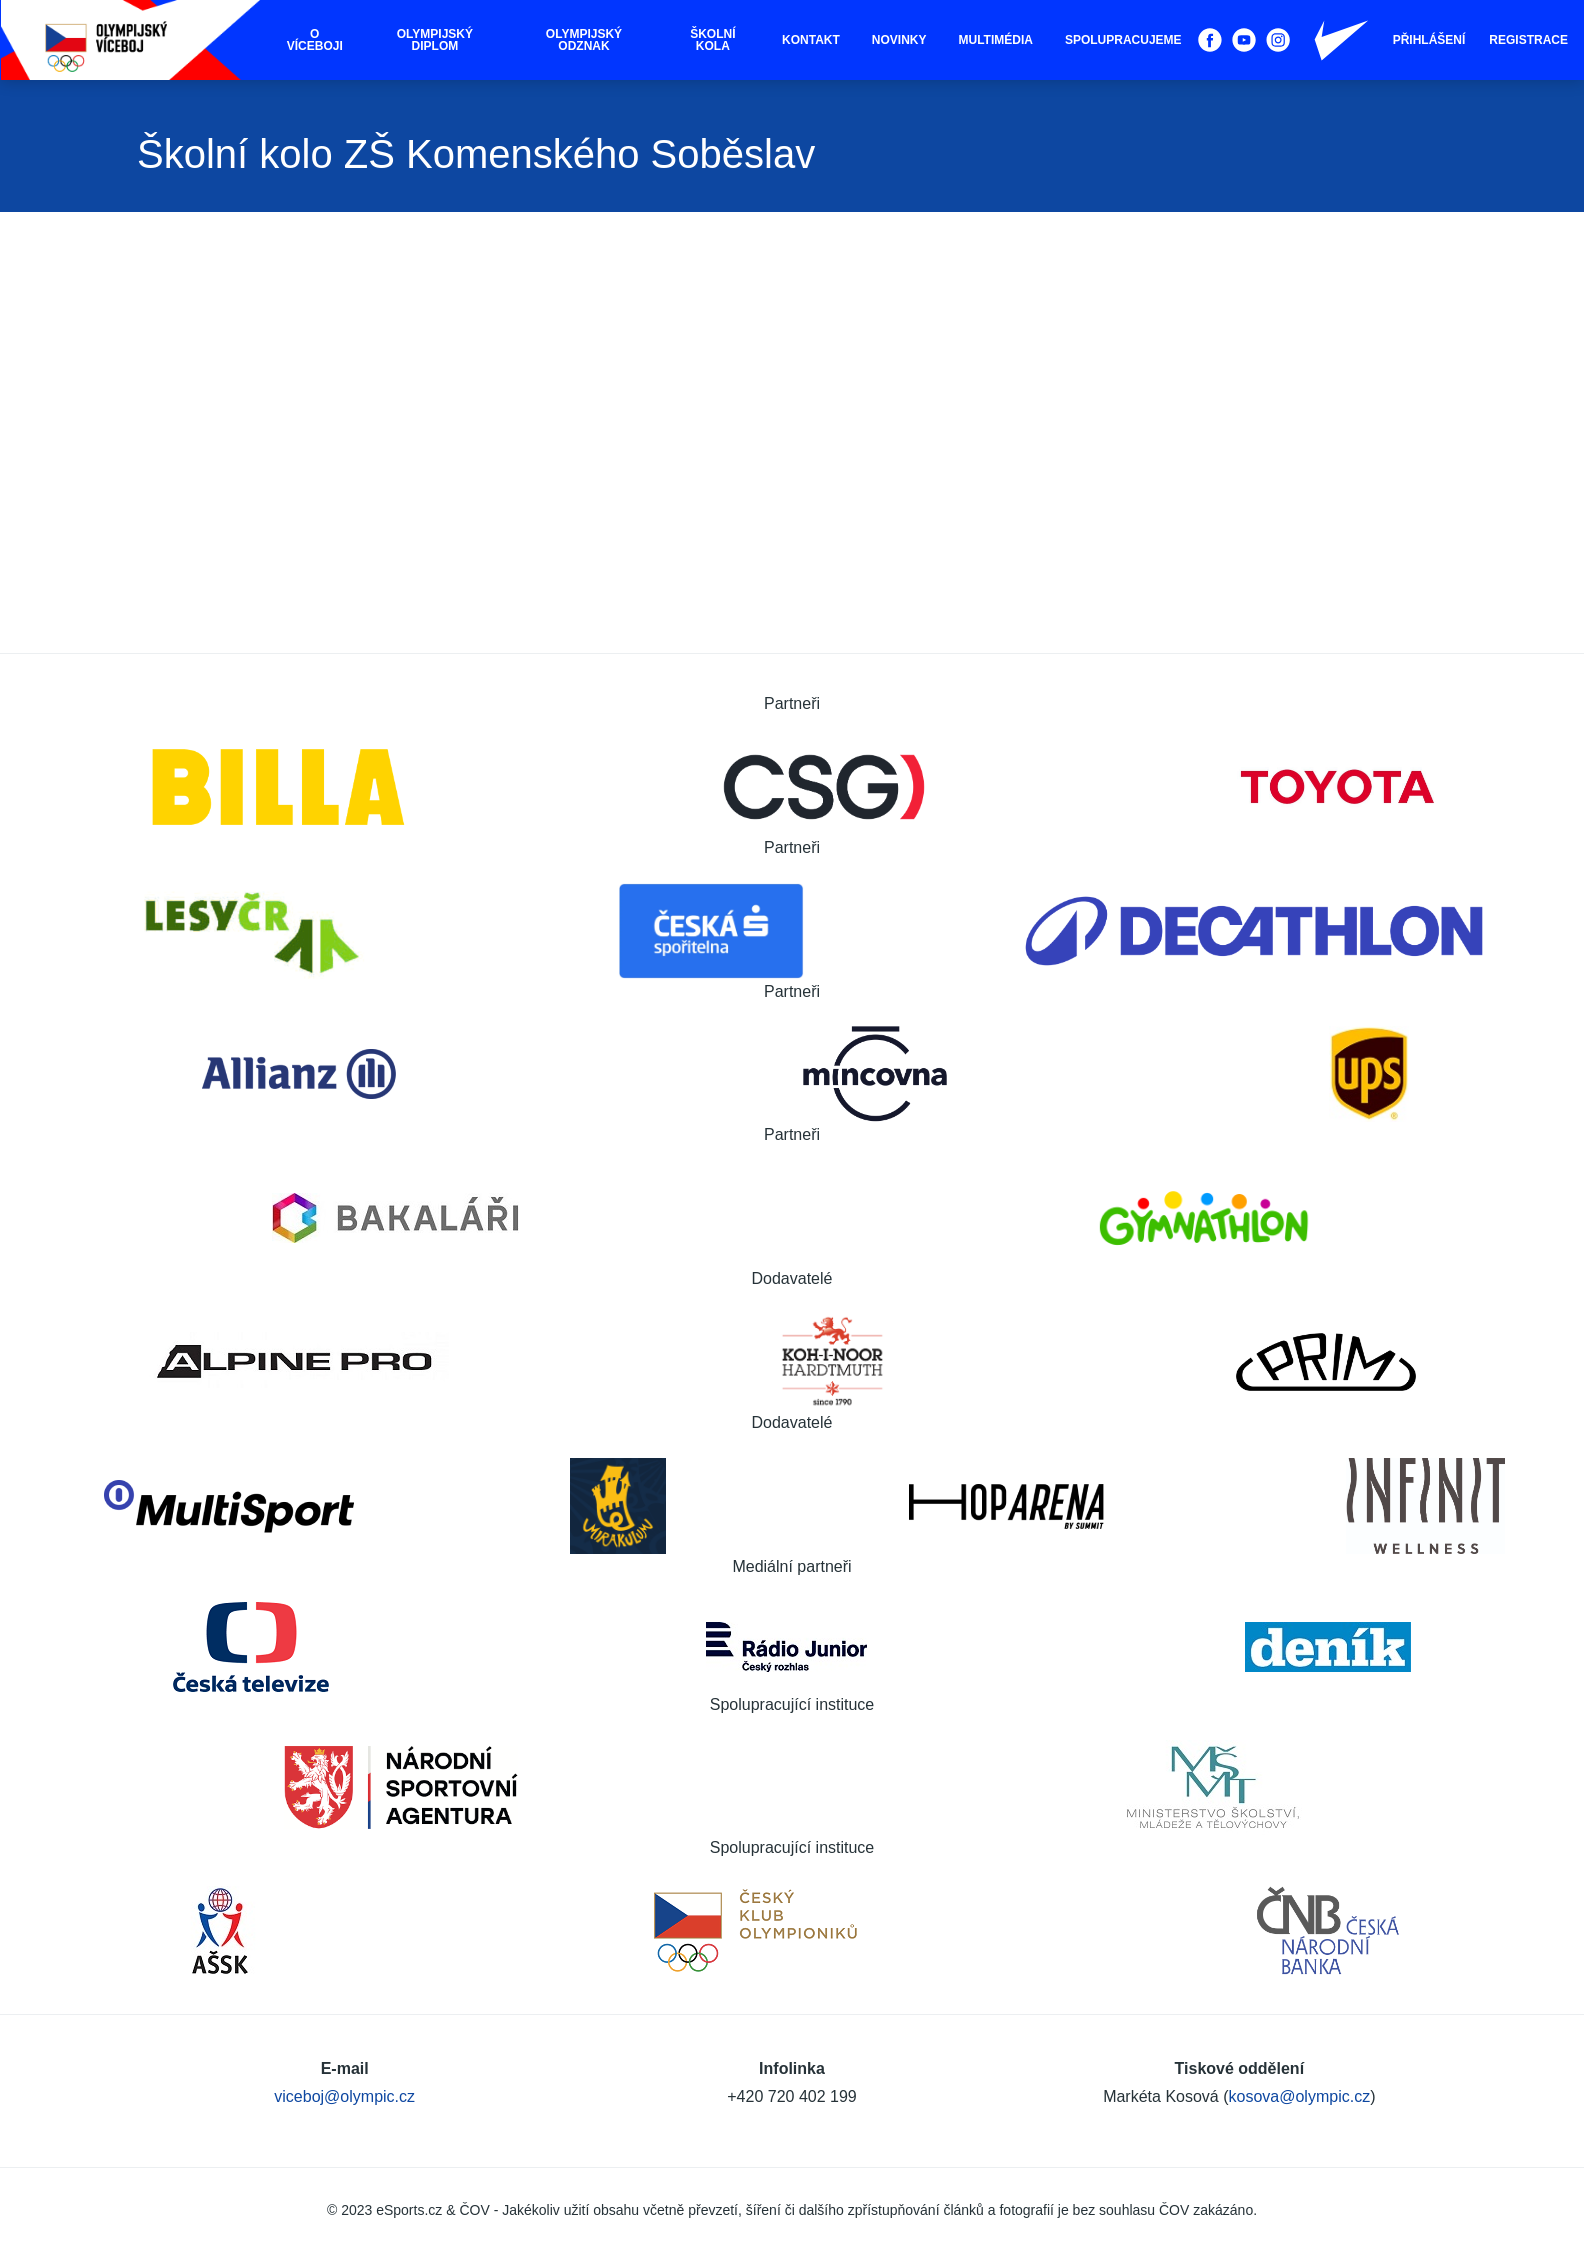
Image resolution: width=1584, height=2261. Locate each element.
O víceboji (315, 40)
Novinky (899, 40)
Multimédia (996, 40)
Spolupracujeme (1123, 40)
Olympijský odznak (584, 40)
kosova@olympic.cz (1300, 2096)
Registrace (1528, 40)
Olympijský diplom (435, 40)
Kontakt (811, 40)
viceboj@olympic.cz (344, 2096)
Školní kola (712, 40)
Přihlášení (1429, 40)
